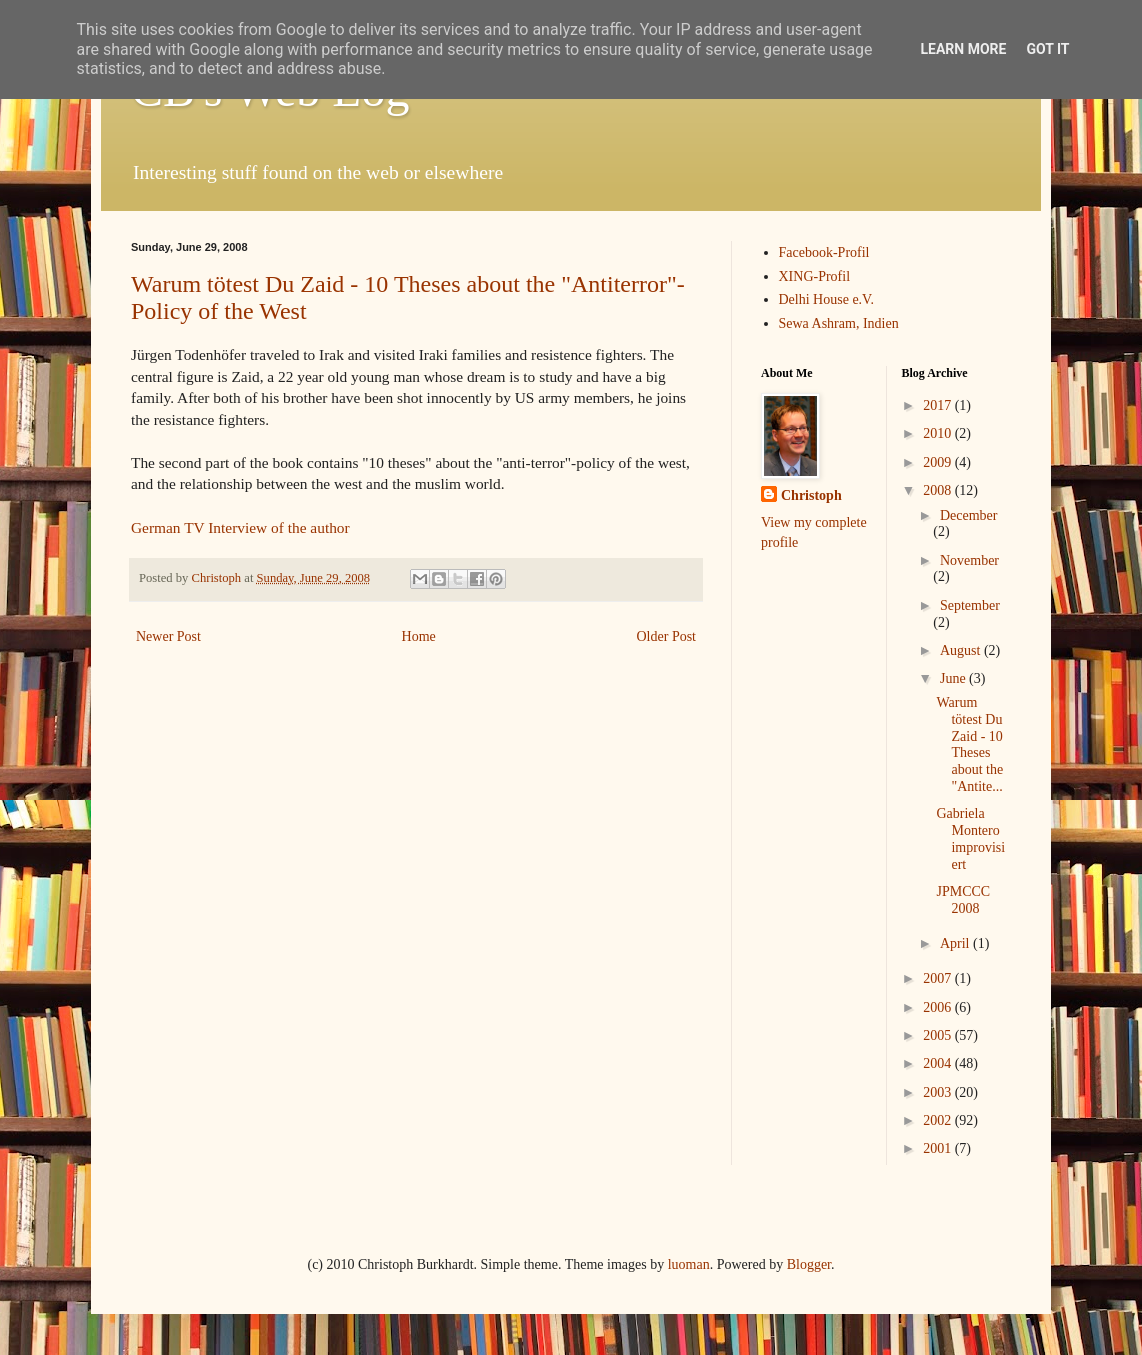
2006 (939, 1007)
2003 (939, 1092)
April (956, 943)
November (969, 560)
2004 (939, 1063)
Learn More (963, 49)
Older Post (667, 636)
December (969, 515)
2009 (939, 462)
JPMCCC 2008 (963, 900)
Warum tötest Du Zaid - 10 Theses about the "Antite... (969, 744)
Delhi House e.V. (826, 299)
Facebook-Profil (824, 252)
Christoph (811, 495)
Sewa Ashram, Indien (839, 323)
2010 (939, 433)
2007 (939, 978)
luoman (689, 1264)
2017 (939, 405)
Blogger (809, 1264)
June (954, 678)
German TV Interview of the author (240, 527)
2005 (939, 1035)
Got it (1047, 49)
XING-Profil (815, 276)
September (970, 605)
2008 (939, 490)
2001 (939, 1148)
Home (419, 636)
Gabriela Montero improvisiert (970, 838)
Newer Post (168, 636)
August (962, 650)
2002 (939, 1120)
